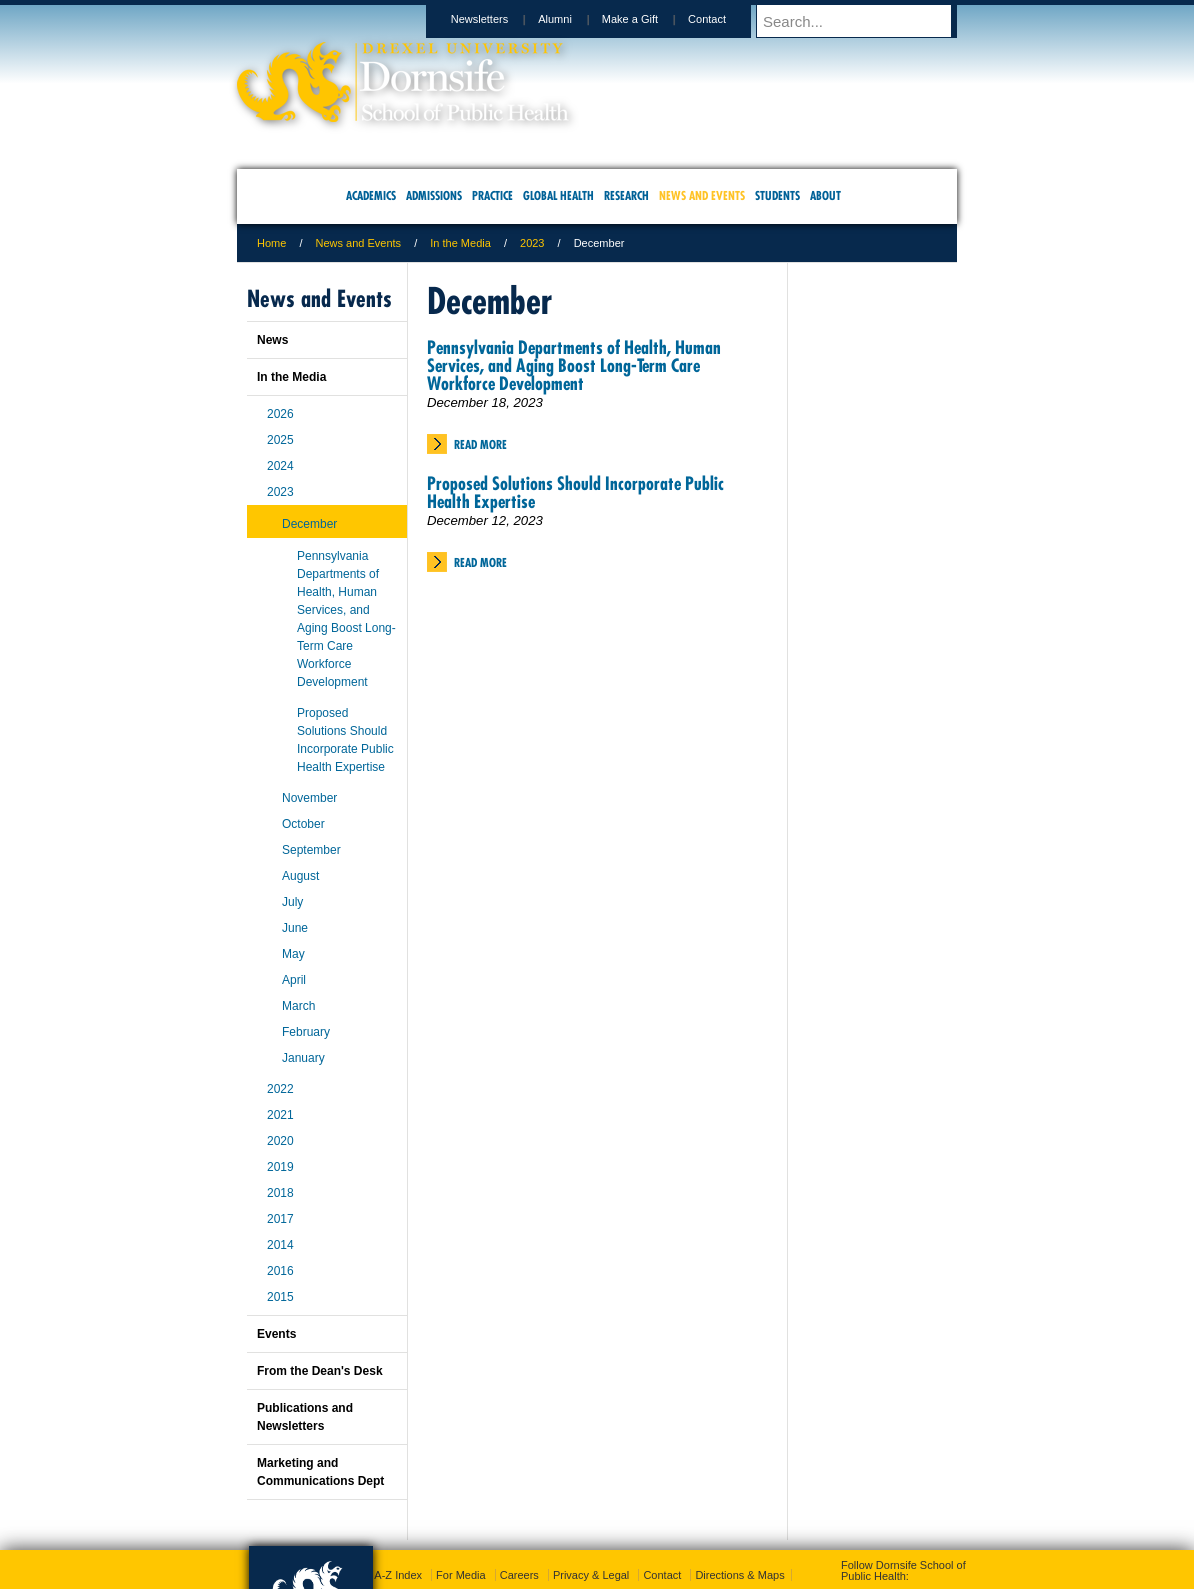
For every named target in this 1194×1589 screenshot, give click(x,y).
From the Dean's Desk (320, 1371)
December (309, 524)
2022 (280, 1089)
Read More (480, 444)
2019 (280, 1167)
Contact (726, 19)
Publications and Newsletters (305, 1417)
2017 (280, 1219)
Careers (519, 1575)
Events (276, 1334)
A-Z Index (398, 1575)
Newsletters (498, 19)
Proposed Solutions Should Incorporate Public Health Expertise (575, 492)
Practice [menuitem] (492, 195)
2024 (280, 466)
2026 (280, 414)
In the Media (460, 243)
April (294, 980)
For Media (461, 1575)
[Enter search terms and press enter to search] (866, 21)
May (293, 954)
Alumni (574, 19)
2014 (280, 1245)
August (300, 876)
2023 (532, 243)
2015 (280, 1297)
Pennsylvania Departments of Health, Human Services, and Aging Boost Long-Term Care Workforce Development (574, 365)
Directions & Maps (739, 1575)
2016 (280, 1271)
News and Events (359, 243)
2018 (280, 1193)
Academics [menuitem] (371, 195)
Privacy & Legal (591, 1575)
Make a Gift (649, 19)
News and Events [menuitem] (702, 195)
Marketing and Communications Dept (320, 1472)
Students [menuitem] (777, 195)
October (303, 824)
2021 (280, 1115)
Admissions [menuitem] (434, 195)
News (272, 340)
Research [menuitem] (626, 195)
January (303, 1058)
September (311, 850)
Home (271, 243)
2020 (280, 1141)
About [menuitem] (825, 195)
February (306, 1032)
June (295, 928)
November (309, 798)
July (292, 902)
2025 (280, 440)
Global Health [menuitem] (558, 195)
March (298, 1006)
